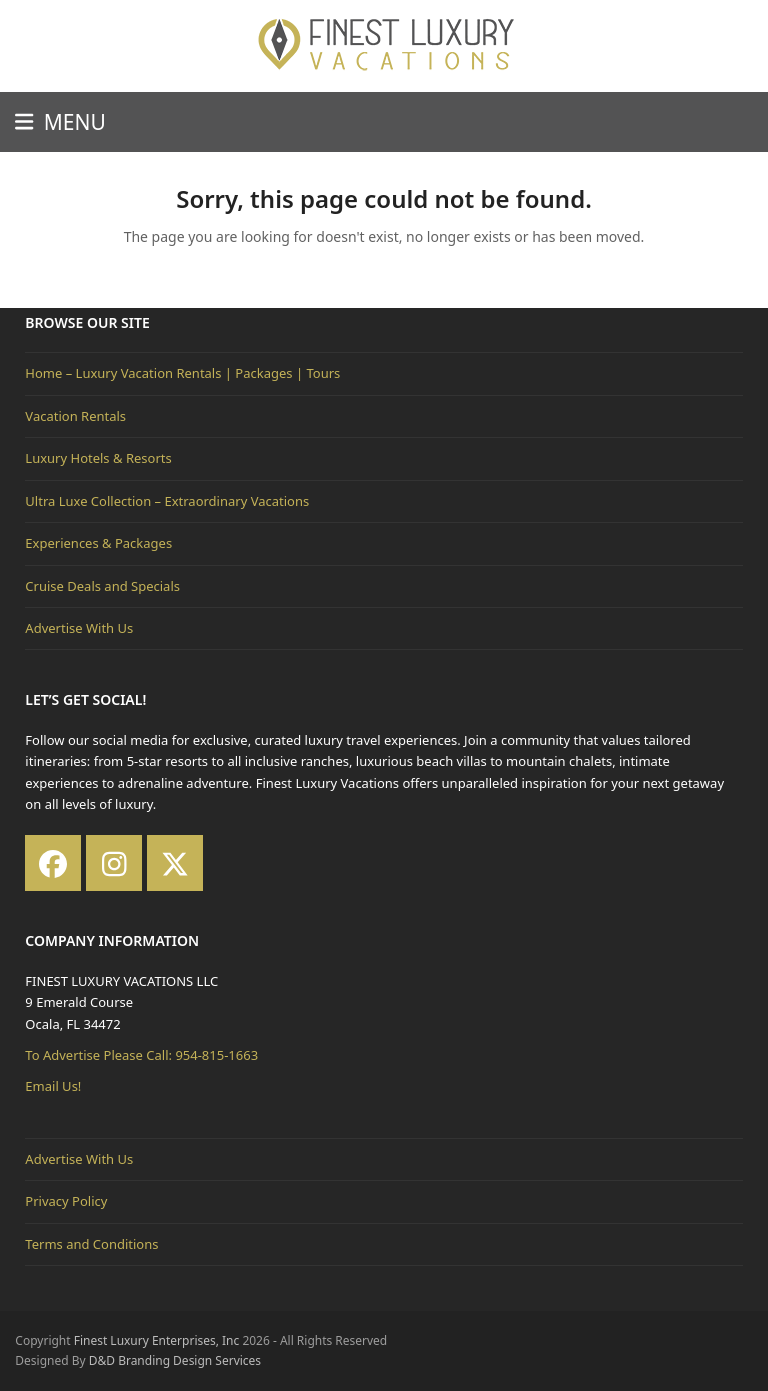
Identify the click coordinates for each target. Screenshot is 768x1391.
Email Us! (53, 1086)
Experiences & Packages (98, 543)
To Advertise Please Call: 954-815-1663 (141, 1055)
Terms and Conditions (91, 1244)
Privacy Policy (66, 1201)
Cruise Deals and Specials (102, 586)
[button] (60, 122)
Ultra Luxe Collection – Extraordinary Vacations (167, 501)
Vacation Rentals (75, 416)
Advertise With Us (79, 628)
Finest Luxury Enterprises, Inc (157, 1340)
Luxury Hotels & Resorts (98, 458)
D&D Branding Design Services (175, 1360)
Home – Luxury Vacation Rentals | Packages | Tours (182, 373)
